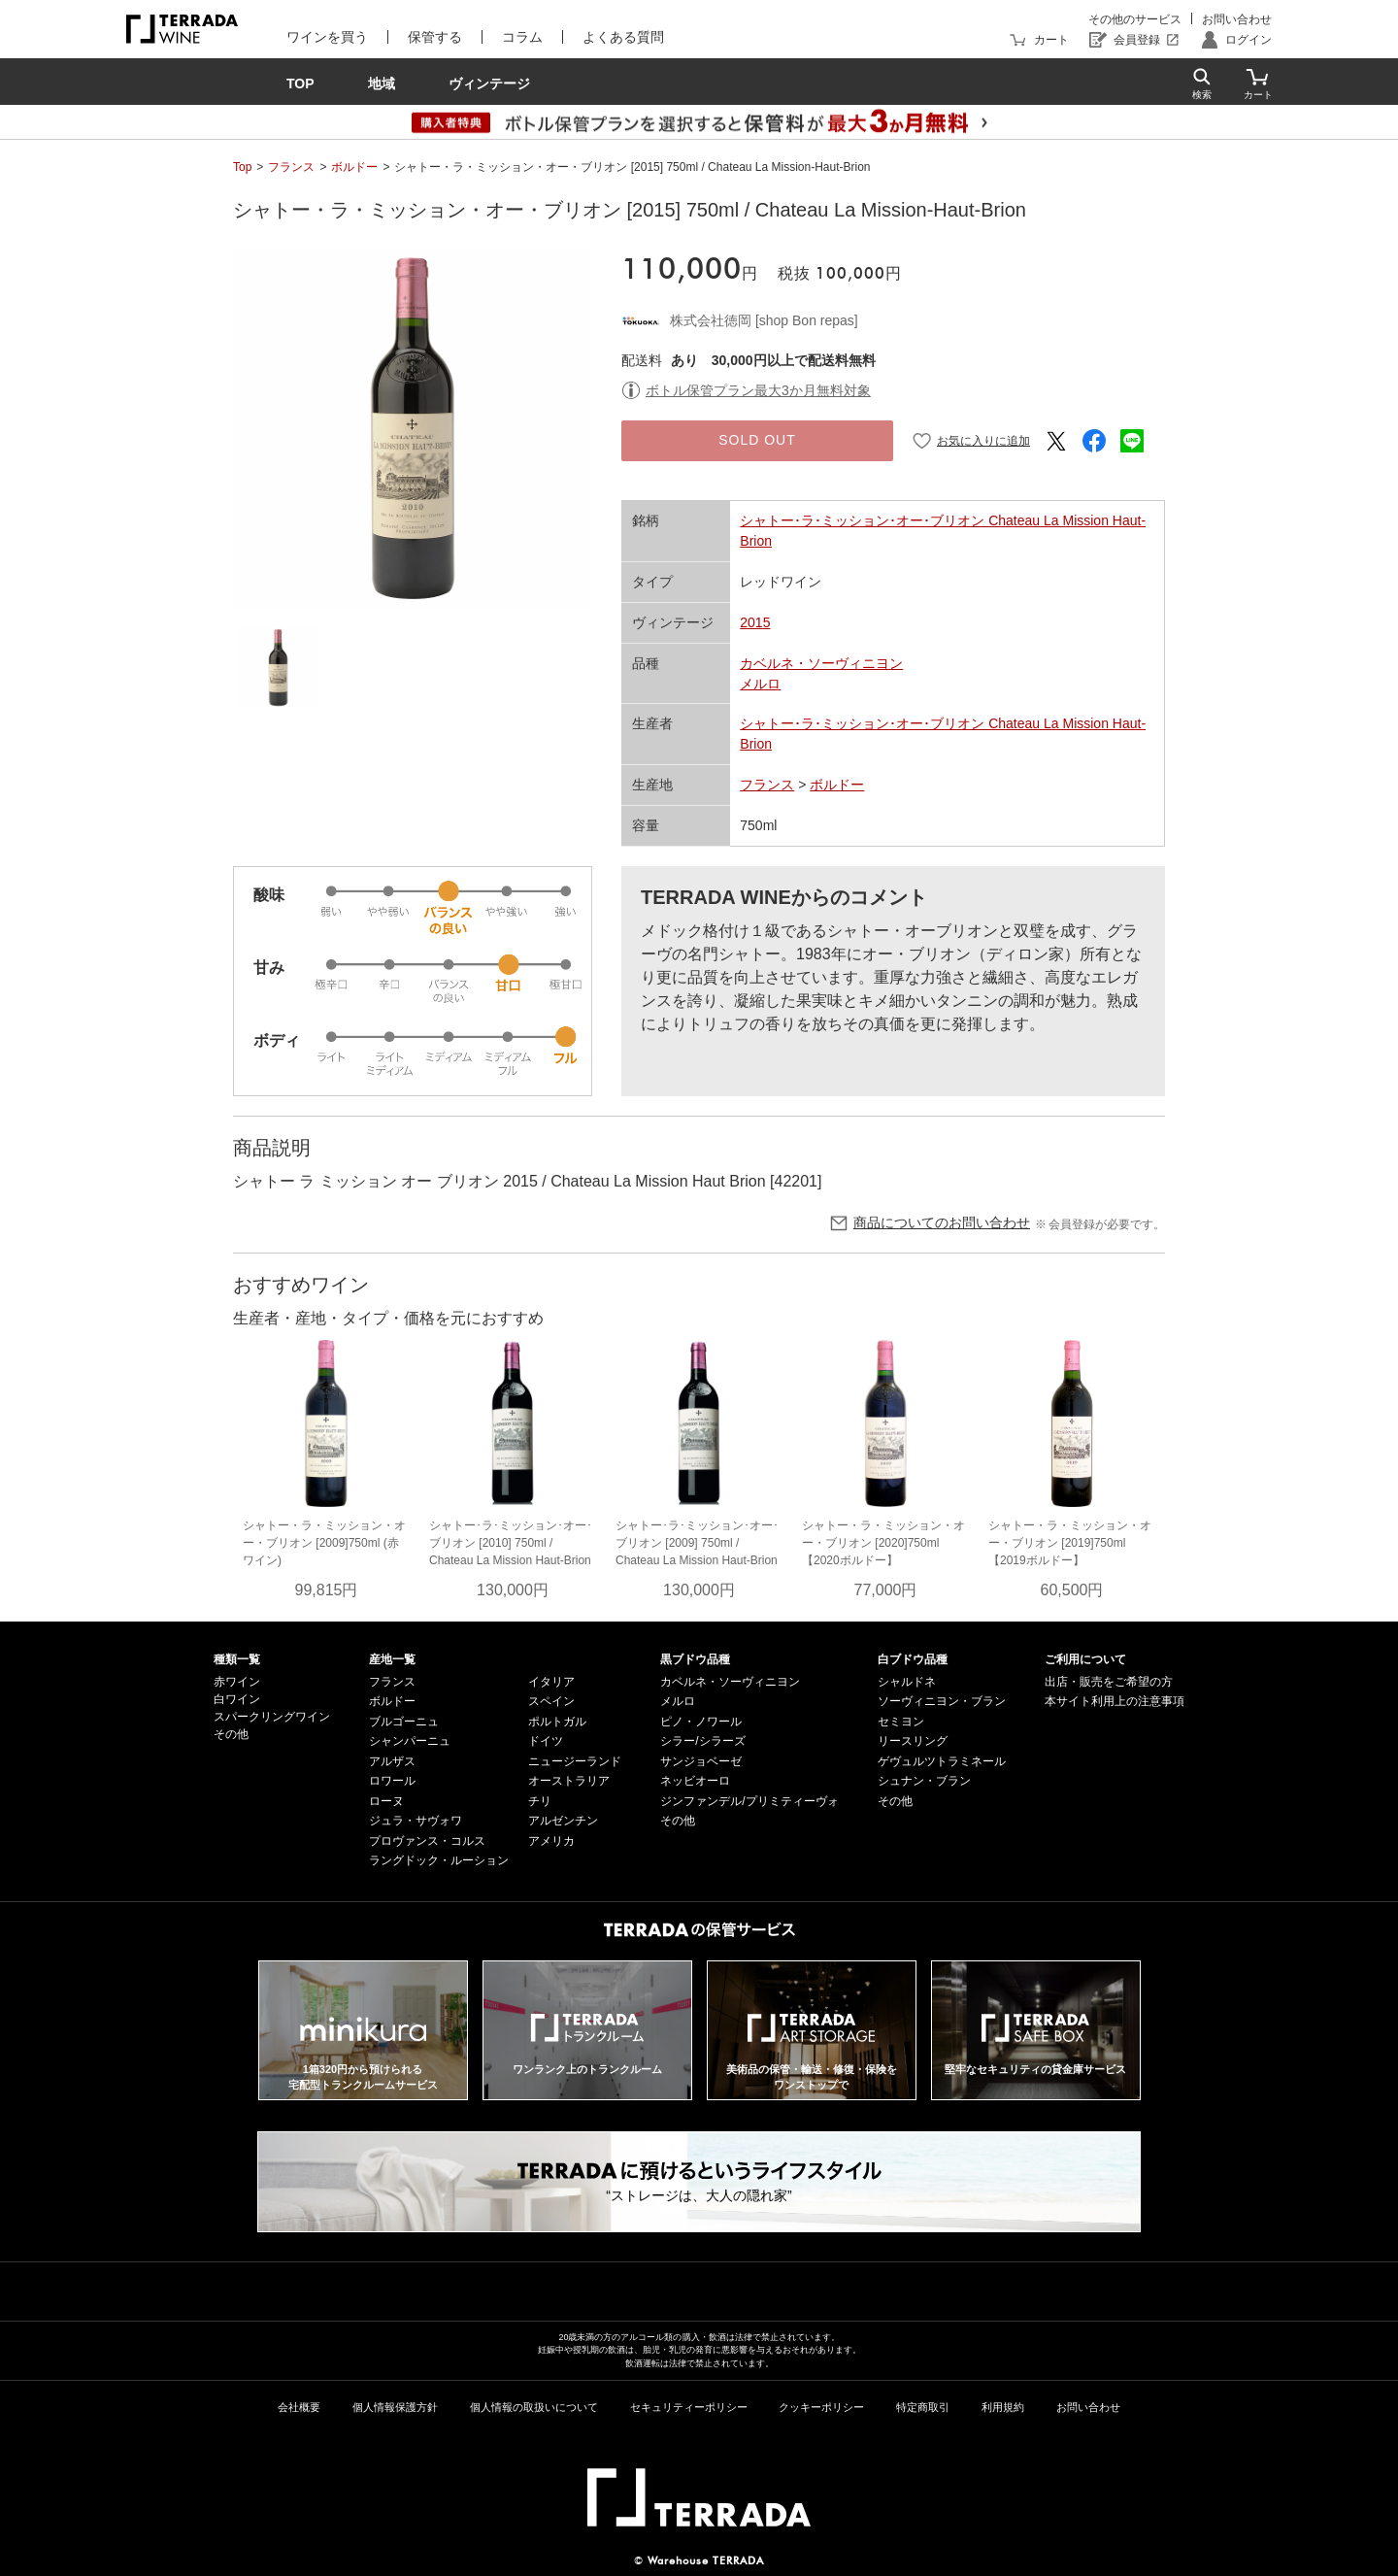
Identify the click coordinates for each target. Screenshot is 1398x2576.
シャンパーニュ (409, 1741)
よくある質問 (623, 37)
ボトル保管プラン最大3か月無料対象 (758, 390)
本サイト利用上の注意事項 (1114, 1701)
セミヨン (901, 1721)
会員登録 (1137, 40)
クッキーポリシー (821, 2407)
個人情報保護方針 (395, 2407)
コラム (522, 37)
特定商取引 (922, 2407)
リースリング (913, 1741)
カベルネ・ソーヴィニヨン (821, 663)
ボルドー (354, 167)
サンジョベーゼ (701, 1761)
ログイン (1248, 40)
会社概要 (299, 2407)
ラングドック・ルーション (439, 1860)
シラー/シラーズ (702, 1741)
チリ (539, 1801)
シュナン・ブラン (924, 1781)
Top (242, 167)
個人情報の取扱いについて (534, 2407)
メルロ (760, 683)
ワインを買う (327, 37)
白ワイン (237, 1699)
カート (1051, 40)
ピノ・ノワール (701, 1721)
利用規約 (1003, 2407)
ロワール (392, 1781)
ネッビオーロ (695, 1781)
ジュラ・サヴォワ (415, 1820)
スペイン (551, 1701)
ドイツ (545, 1741)
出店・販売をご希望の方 (1109, 1682)
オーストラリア (569, 1781)
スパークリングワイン (272, 1716)
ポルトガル (557, 1721)
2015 (755, 622)
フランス (291, 167)
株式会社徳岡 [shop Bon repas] (764, 320)
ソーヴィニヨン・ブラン (942, 1701)
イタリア (551, 1682)
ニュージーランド (574, 1761)
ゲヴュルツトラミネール (942, 1761)
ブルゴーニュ (404, 1721)
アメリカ (551, 1841)
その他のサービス (1135, 19)
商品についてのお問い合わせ (941, 1222)
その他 (231, 1734)
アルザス (392, 1761)
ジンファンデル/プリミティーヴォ (749, 1801)
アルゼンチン (563, 1820)
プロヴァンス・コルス (427, 1841)
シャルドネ (907, 1682)
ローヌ (386, 1801)
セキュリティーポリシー (689, 2407)
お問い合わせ (1237, 19)
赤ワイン (237, 1682)
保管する (435, 37)
